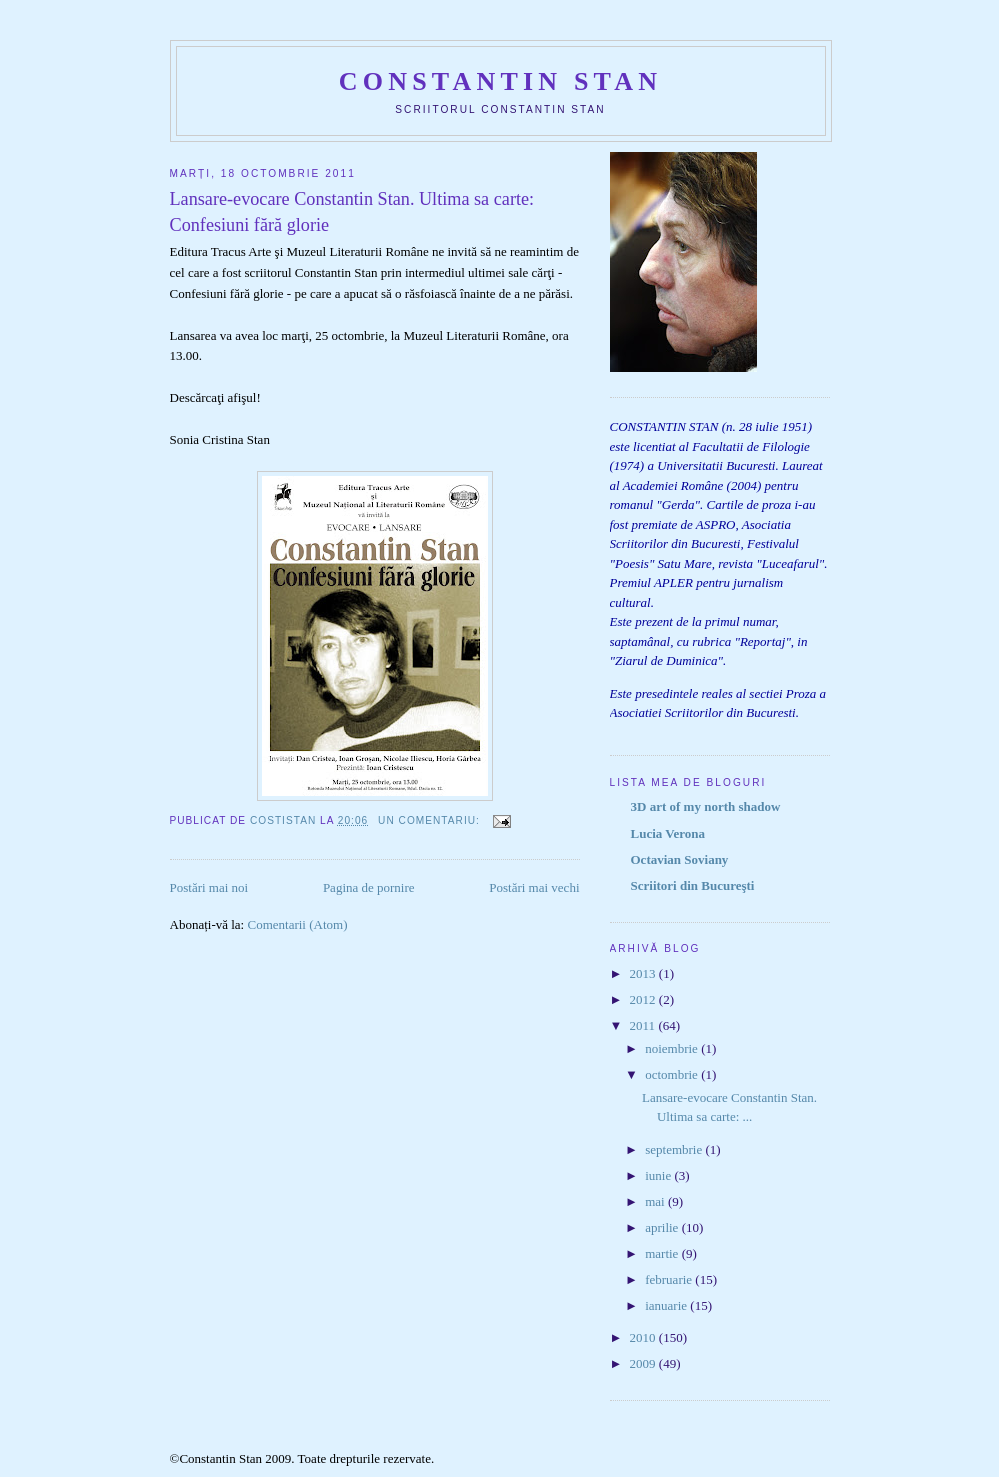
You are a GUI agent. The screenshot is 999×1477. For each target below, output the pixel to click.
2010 (644, 1337)
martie (663, 1253)
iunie (659, 1175)
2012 (644, 999)
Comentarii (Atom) (297, 924)
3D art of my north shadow (706, 806)
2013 (644, 973)
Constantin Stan (500, 81)
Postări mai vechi (534, 887)
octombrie (673, 1074)
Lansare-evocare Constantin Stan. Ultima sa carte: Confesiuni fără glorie (352, 211)
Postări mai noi (209, 887)
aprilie (663, 1227)
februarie (670, 1279)
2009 (644, 1363)
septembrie (675, 1149)
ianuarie (667, 1305)
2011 (644, 1025)
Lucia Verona (668, 833)
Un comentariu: (431, 820)
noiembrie (673, 1048)
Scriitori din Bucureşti (693, 885)
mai (656, 1201)
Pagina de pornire (369, 887)
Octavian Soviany (680, 859)
